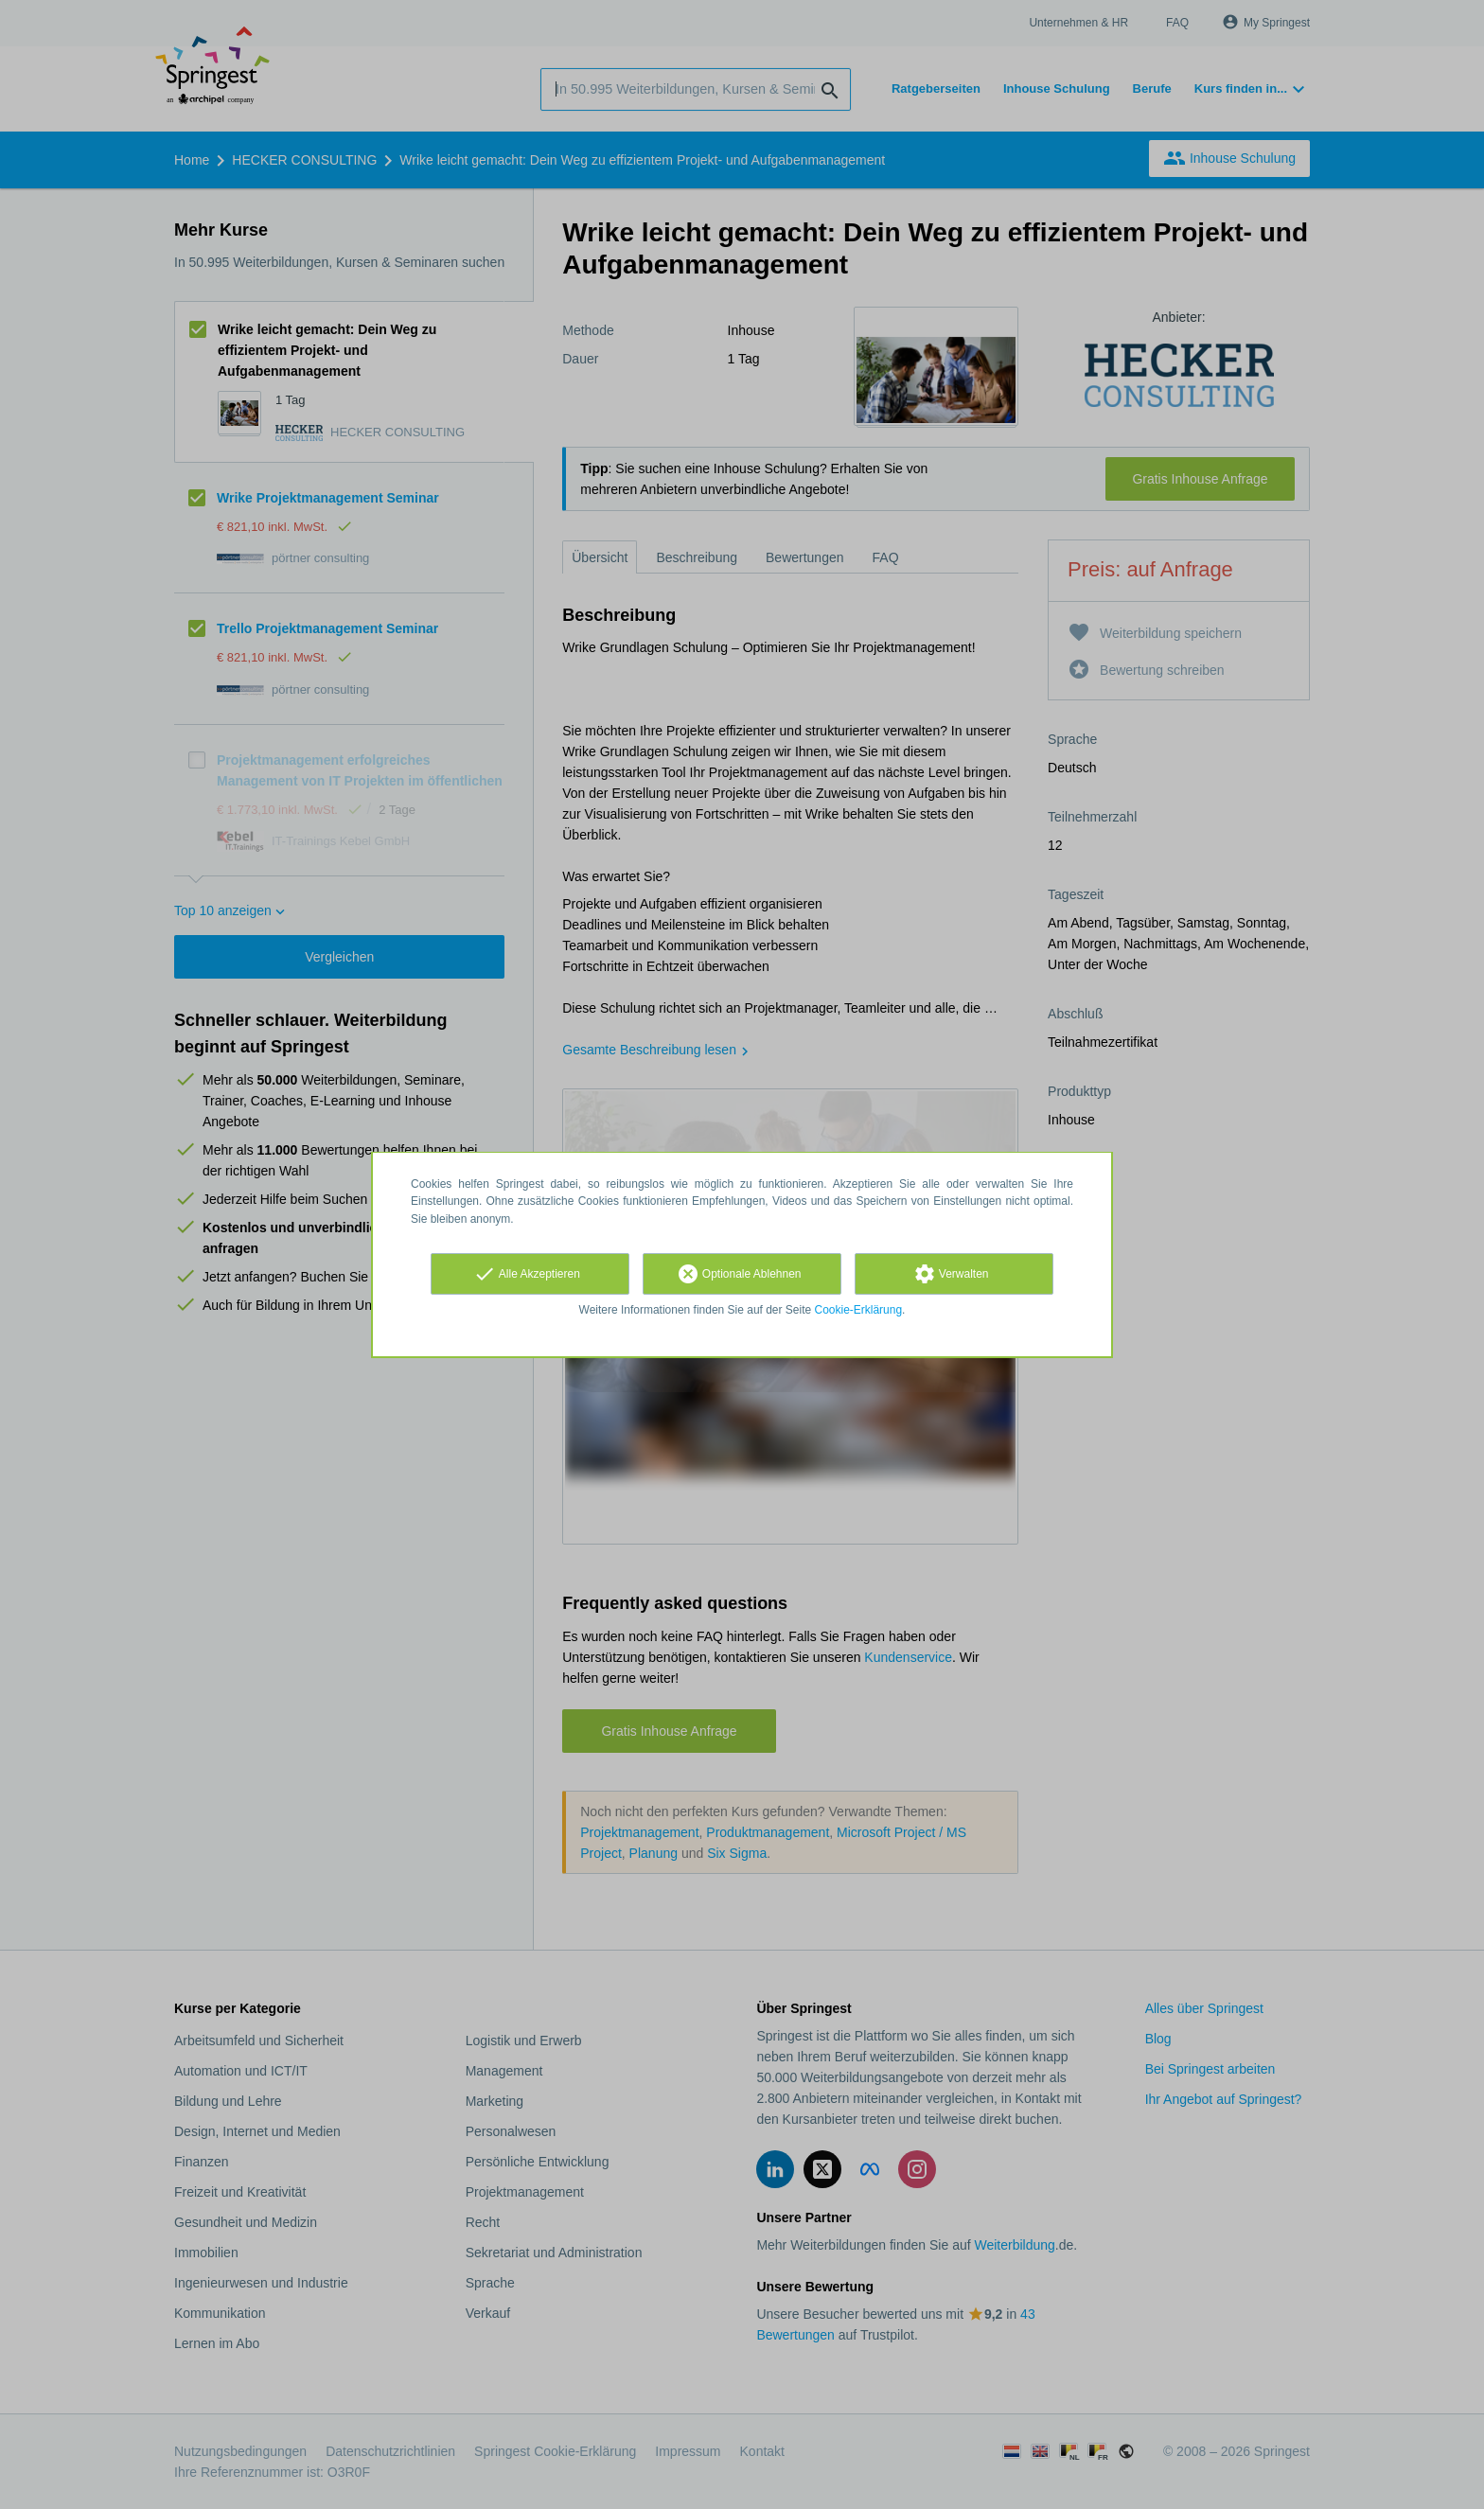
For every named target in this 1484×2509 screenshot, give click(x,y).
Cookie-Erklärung (859, 1309)
